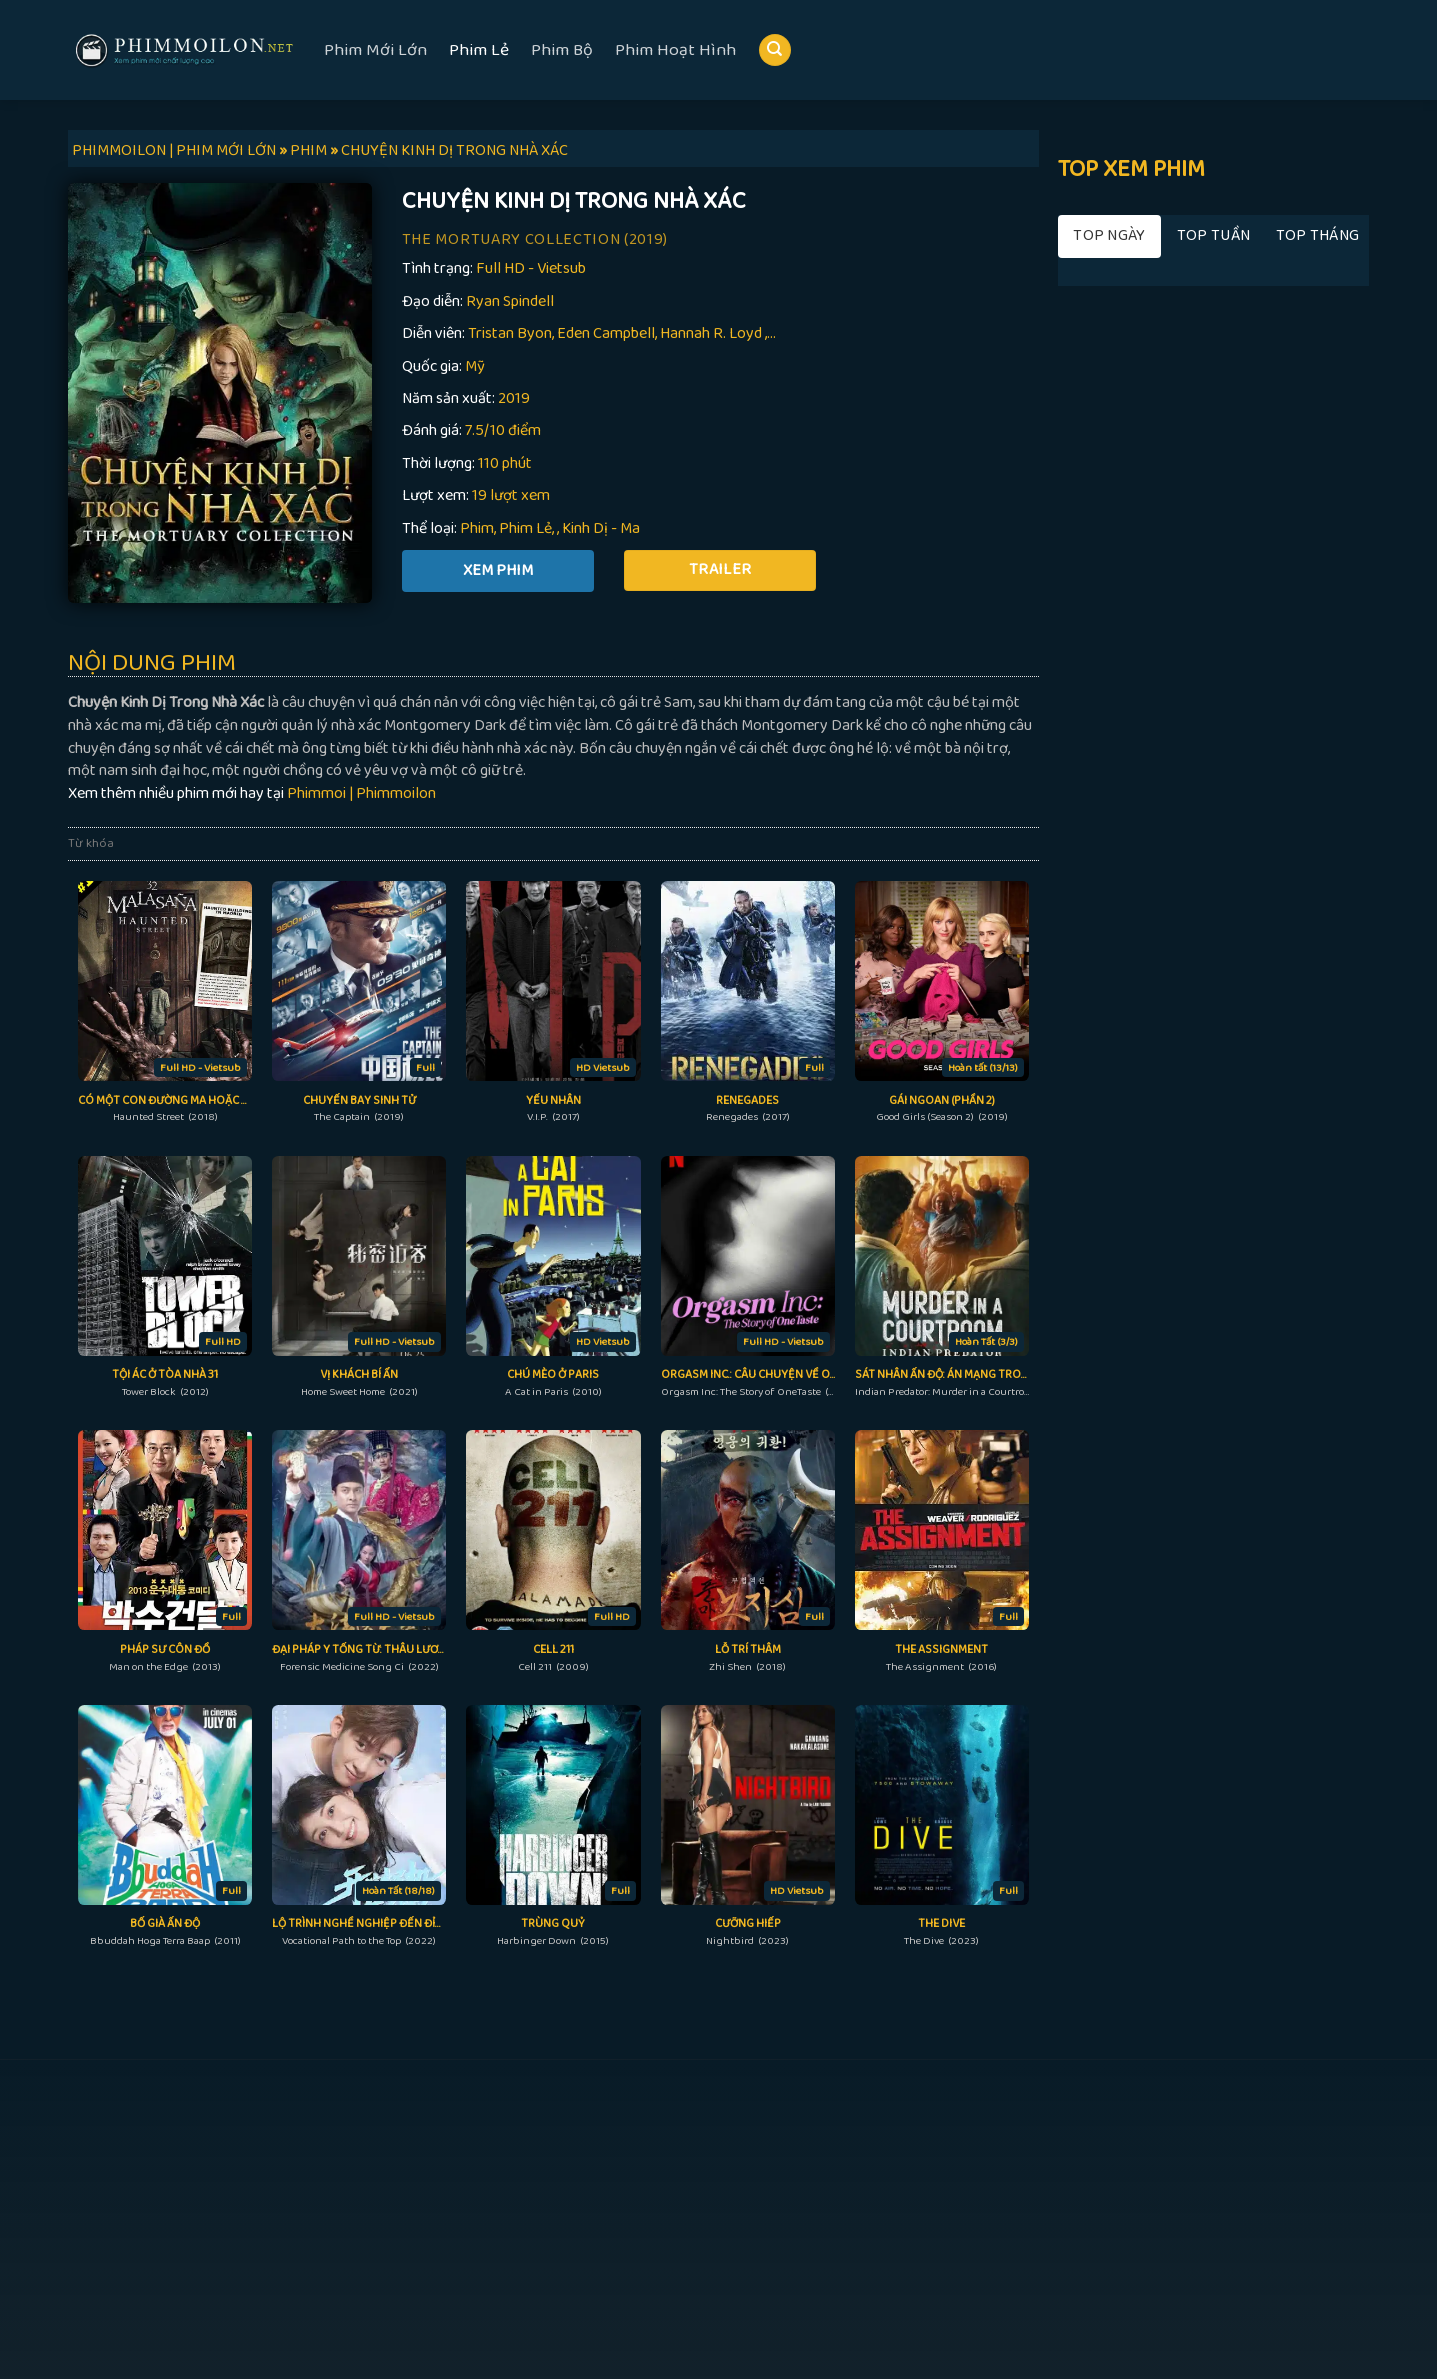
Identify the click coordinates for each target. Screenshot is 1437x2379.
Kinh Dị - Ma (601, 528)
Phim (477, 528)
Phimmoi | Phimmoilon (361, 793)
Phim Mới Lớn (375, 50)
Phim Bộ (562, 50)
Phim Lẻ (479, 50)
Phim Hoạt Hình (675, 50)
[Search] (775, 50)
